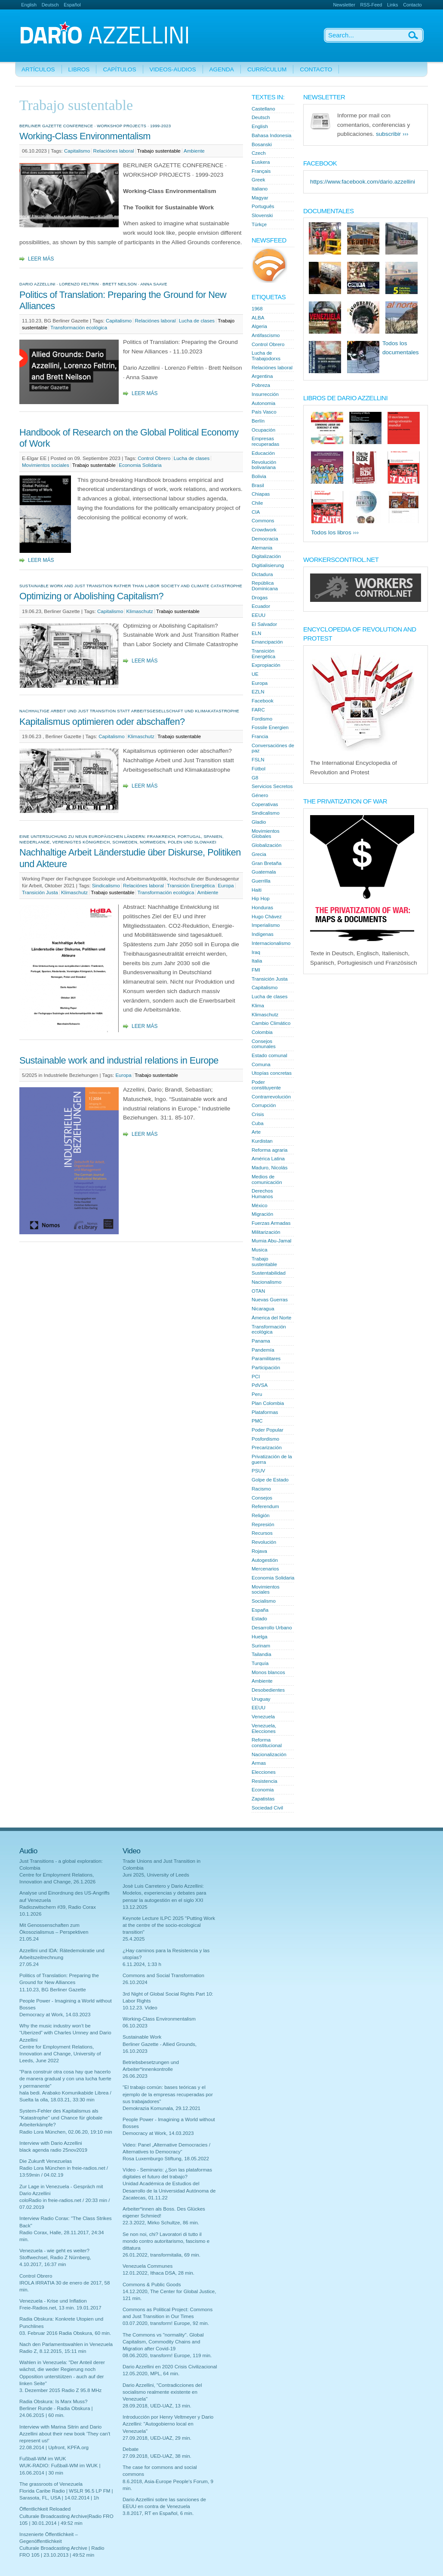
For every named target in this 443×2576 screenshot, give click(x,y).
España (260, 1610)
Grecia (259, 854)
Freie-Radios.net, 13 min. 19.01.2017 (60, 2307)
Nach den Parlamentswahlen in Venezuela (66, 2344)
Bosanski (262, 144)
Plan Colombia (268, 1403)
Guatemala (264, 871)
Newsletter (344, 4)
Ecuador (261, 606)
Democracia (265, 538)
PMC (257, 1420)
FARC (258, 709)
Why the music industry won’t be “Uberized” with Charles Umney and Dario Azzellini (65, 2032)
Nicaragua (263, 1308)
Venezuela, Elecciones (264, 1728)
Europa (226, 885)
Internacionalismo (271, 943)
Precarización (267, 1447)
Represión (263, 1524)
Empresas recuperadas (265, 441)
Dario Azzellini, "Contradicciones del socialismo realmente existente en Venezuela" (162, 2392)
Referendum (265, 1506)
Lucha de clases (197, 320)
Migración (262, 1214)
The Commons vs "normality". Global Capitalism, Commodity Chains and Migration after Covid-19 (163, 2341)
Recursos (262, 1533)
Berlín (258, 420)
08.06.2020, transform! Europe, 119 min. (167, 2355)
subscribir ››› (392, 134)
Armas (259, 1763)
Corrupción (264, 1105)
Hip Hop (261, 898)
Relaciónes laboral (113, 150)
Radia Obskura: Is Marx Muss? (53, 2401)
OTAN (258, 1291)
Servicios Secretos (272, 786)
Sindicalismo (106, 885)
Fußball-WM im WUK (42, 2458)
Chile (257, 503)
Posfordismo (265, 1438)
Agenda (221, 69)
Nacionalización (269, 1754)
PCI (256, 1376)
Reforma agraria (269, 1150)
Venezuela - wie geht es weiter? (54, 2250)
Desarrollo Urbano (272, 1627)
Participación (266, 1367)
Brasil (258, 485)
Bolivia (259, 476)
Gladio (259, 822)
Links (392, 4)
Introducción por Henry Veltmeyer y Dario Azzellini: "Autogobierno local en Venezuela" (168, 2423)
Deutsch (50, 4)
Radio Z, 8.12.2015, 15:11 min (52, 2351)
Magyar (260, 197)
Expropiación (266, 665)
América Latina (268, 1158)
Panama (261, 1340)
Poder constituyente (266, 1084)
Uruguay (261, 1699)
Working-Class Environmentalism (85, 136)
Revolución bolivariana (264, 465)
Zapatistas (263, 1798)
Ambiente (194, 150)
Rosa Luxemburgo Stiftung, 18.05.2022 (166, 2158)
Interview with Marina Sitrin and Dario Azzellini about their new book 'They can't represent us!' (64, 2433)
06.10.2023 (135, 2025)
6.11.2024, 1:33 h (142, 1964)
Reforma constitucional (267, 1742)
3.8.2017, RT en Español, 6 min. (158, 2513)
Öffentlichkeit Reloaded (45, 2509)
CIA (256, 512)
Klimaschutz (139, 611)
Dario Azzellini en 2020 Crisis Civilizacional (170, 2366)
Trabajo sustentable (159, 150)
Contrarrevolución (271, 1096)
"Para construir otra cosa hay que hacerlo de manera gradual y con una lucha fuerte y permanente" (65, 2078)
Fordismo (262, 718)
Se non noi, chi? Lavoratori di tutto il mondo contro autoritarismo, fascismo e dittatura (166, 2241)
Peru (257, 1394)
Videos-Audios (173, 69)
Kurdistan (262, 1141)
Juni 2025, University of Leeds (156, 1874)
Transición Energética (191, 885)
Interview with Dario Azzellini (50, 2143)
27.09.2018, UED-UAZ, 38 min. (157, 2456)
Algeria (259, 326)
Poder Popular (267, 1429)
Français (261, 171)
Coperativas (265, 804)
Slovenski (262, 215)
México (260, 1205)
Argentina (262, 376)
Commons (263, 520)
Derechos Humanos (262, 1193)
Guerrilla (261, 880)
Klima (258, 1005)
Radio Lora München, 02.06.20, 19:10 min (65, 2131)
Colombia (262, 1032)
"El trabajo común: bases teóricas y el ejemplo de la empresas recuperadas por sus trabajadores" (168, 2094)
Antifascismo (266, 335)
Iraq (256, 952)
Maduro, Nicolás (269, 1167)
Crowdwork (264, 529)
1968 (257, 308)
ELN (256, 633)
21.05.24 (29, 1938)
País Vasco (264, 411)
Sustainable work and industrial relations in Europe (118, 1060)
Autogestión (265, 1560)
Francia (260, 736)
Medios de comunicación (267, 1179)
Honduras (262, 907)
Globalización (266, 845)
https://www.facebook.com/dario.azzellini (362, 181)
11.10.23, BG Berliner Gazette (52, 1989)
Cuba (258, 1123)
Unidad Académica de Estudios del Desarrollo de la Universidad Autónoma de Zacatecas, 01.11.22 (169, 2190)
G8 (255, 777)
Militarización (266, 1232)
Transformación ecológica (78, 327)
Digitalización (266, 556)
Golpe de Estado (270, 1479)
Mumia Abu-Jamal (271, 1240)
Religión (261, 1515)
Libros (79, 69)
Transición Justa (40, 892)
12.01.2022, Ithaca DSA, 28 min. (158, 2272)
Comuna (261, 1064)
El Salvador (264, 624)
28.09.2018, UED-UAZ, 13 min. (157, 2405)
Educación (263, 453)
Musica (260, 1249)
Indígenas (263, 934)
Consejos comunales (264, 1044)
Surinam (261, 1645)
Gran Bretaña (266, 863)
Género (260, 795)
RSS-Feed (371, 4)
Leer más (41, 259)
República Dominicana (265, 585)
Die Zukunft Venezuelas (45, 2161)
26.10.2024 (135, 1982)
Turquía (260, 1663)
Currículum (266, 69)
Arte (256, 1132)
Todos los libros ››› (335, 532)
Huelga (260, 1636)
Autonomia (263, 403)
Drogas (260, 597)
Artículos (38, 69)
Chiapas (261, 494)
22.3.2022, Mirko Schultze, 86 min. (161, 2222)
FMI (256, 969)
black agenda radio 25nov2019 (53, 2150)
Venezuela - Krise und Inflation (53, 2300)
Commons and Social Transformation (163, 1975)
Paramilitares (266, 1358)
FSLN (258, 759)
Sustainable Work (142, 2036)
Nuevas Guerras (270, 1299)
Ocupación (263, 429)
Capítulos (119, 69)
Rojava (259, 1551)
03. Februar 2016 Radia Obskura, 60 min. (65, 2333)
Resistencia (264, 1781)
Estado (259, 1618)
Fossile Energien (270, 727)
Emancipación (267, 641)
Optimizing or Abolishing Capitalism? (91, 596)
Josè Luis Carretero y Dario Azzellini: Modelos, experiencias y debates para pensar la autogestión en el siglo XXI (164, 1892)
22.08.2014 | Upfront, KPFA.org (54, 2447)
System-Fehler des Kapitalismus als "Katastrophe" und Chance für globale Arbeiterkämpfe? (60, 2117)
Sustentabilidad (269, 1273)
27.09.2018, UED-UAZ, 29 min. (157, 2438)
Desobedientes (268, 1690)
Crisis (258, 1114)
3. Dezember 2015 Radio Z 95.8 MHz (60, 2390)
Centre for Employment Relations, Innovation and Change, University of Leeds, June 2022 (60, 2053)
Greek (258, 179)
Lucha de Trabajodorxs (266, 355)
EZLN (258, 691)
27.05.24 (29, 1964)
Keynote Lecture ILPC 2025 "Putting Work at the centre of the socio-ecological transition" (169, 1925)
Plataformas (265, 1412)
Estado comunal (269, 1055)
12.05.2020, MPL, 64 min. (151, 2373)
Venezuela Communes (147, 2266)
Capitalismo (77, 150)
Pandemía (263, 1349)
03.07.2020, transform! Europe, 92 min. (166, 2323)
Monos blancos (268, 1672)
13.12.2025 (135, 1907)
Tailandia (261, 1654)
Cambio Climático (271, 1023)
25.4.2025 (134, 1938)
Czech (259, 153)
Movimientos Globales (266, 833)
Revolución (264, 1542)
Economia (263, 1789)
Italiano (260, 188)
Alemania (262, 547)
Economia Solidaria (140, 465)
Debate (130, 2449)
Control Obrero (154, 458)
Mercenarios (265, 1568)
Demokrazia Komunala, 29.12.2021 (161, 2108)
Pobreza (261, 385)
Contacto (412, 4)
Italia (257, 960)
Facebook (263, 700)
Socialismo (264, 1601)
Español (72, 4)
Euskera (261, 162)
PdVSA (260, 1385)
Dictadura (262, 574)
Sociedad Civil (267, 1807)
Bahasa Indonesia (271, 135)
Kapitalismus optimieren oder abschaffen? (102, 721)
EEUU (258, 615)
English (29, 4)
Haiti (256, 889)
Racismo (261, 1488)
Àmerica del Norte (271, 1317)
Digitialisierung (268, 565)
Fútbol (258, 768)
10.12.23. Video (140, 2007)
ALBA (258, 317)
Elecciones (264, 1772)
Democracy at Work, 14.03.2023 (54, 2014)
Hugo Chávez (267, 916)
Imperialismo (266, 925)
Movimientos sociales (45, 465)
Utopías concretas (272, 1073)
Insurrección (265, 394)
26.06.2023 (135, 2076)
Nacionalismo (266, 1282)
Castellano (263, 108)
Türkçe (259, 224)
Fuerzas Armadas (271, 1223)
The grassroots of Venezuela (51, 2484)
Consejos (262, 1497)
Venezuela (263, 1716)
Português (263, 206)
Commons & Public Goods (152, 2284)
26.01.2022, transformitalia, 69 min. (161, 2254)
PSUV (258, 1470)
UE (255, 674)
